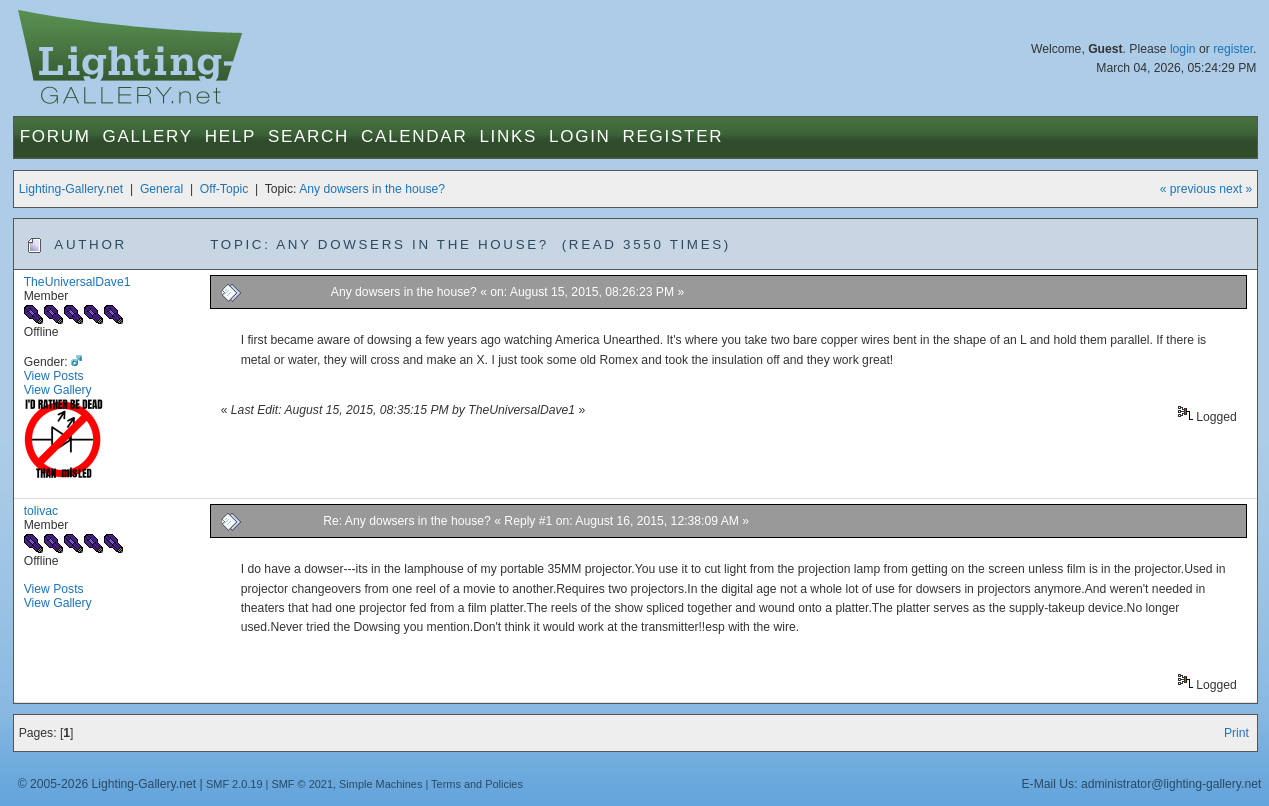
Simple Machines (380, 784)
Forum (55, 136)
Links (508, 136)
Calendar (414, 136)
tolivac (41, 511)
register (1233, 49)
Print (1236, 733)
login (1183, 49)
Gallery (148, 136)
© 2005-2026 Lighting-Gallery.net (107, 784)
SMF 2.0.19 (234, 784)
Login (579, 136)
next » (1235, 189)
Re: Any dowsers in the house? (408, 521)
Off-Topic (224, 189)
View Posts (54, 376)
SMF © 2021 (302, 784)
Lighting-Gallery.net (71, 189)
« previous (1188, 189)
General (161, 189)
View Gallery (58, 390)
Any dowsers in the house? (372, 189)
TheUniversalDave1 (77, 282)
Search (308, 136)
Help (230, 136)
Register (673, 136)
